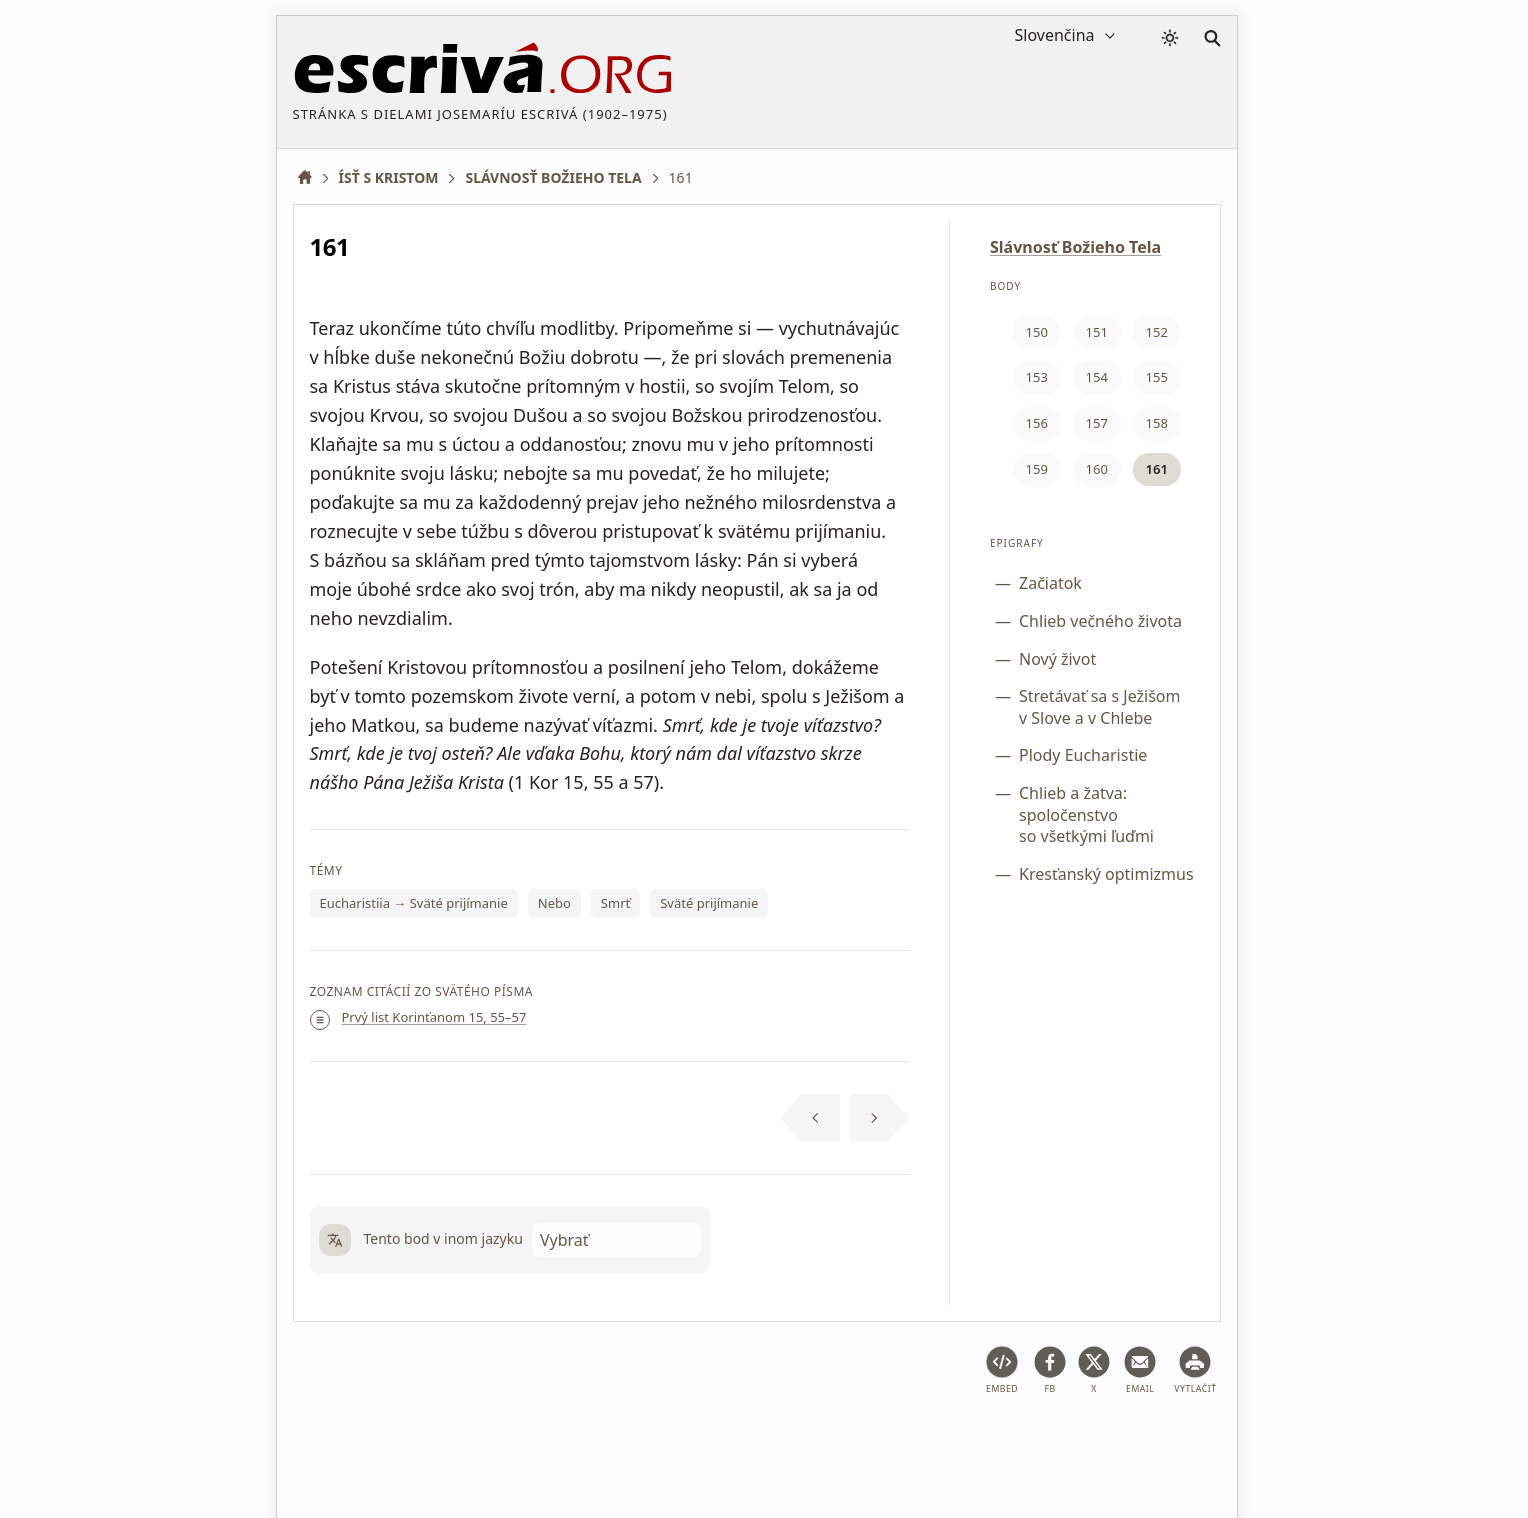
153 (1037, 377)
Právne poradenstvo (452, 1441)
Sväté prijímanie (709, 903)
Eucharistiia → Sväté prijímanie (414, 903)
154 (1097, 377)
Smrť (615, 903)
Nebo (554, 903)
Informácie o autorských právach (998, 1441)
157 (1097, 423)
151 (1097, 332)
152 (1157, 332)
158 (1157, 423)
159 (1037, 469)
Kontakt (1154, 1441)
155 (1157, 377)
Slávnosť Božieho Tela (1075, 247)
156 (1037, 423)
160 (1097, 469)
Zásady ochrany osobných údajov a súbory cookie (703, 1441)
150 (1037, 332)
